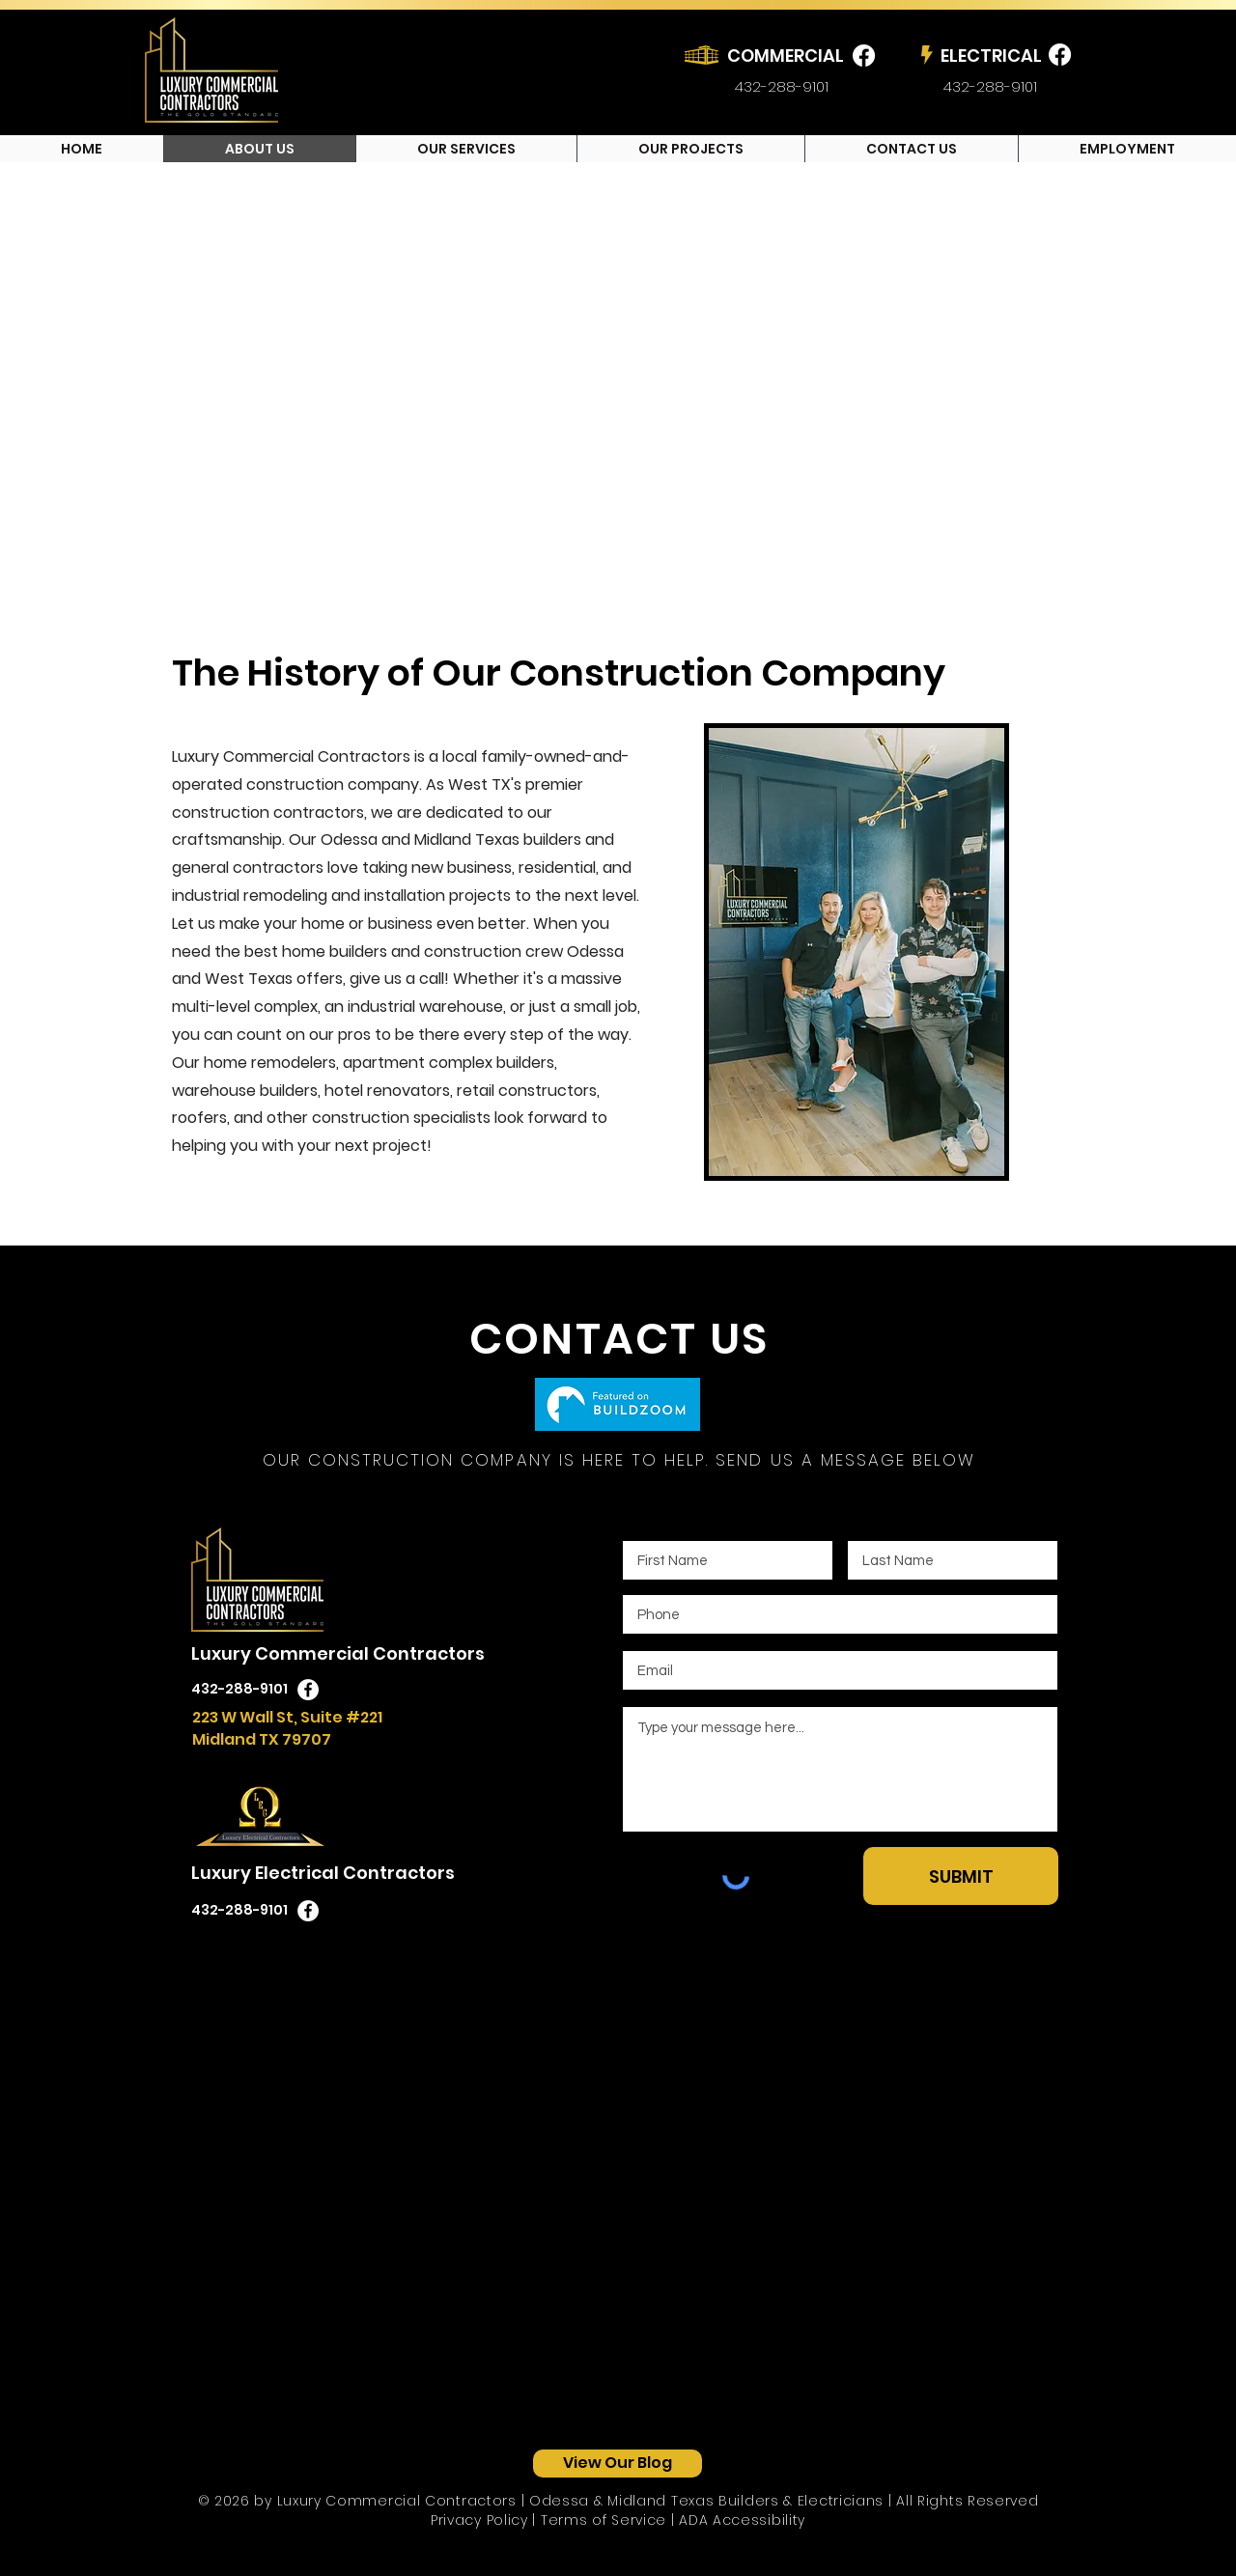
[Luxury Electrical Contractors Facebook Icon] (308, 1910)
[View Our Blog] (617, 2464)
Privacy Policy (479, 2520)
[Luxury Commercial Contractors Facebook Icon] (308, 1689)
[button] (465, 148)
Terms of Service (603, 2520)
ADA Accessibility (742, 2520)
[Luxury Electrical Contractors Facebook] (1060, 54)
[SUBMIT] (960, 1876)
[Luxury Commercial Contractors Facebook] (864, 55)
